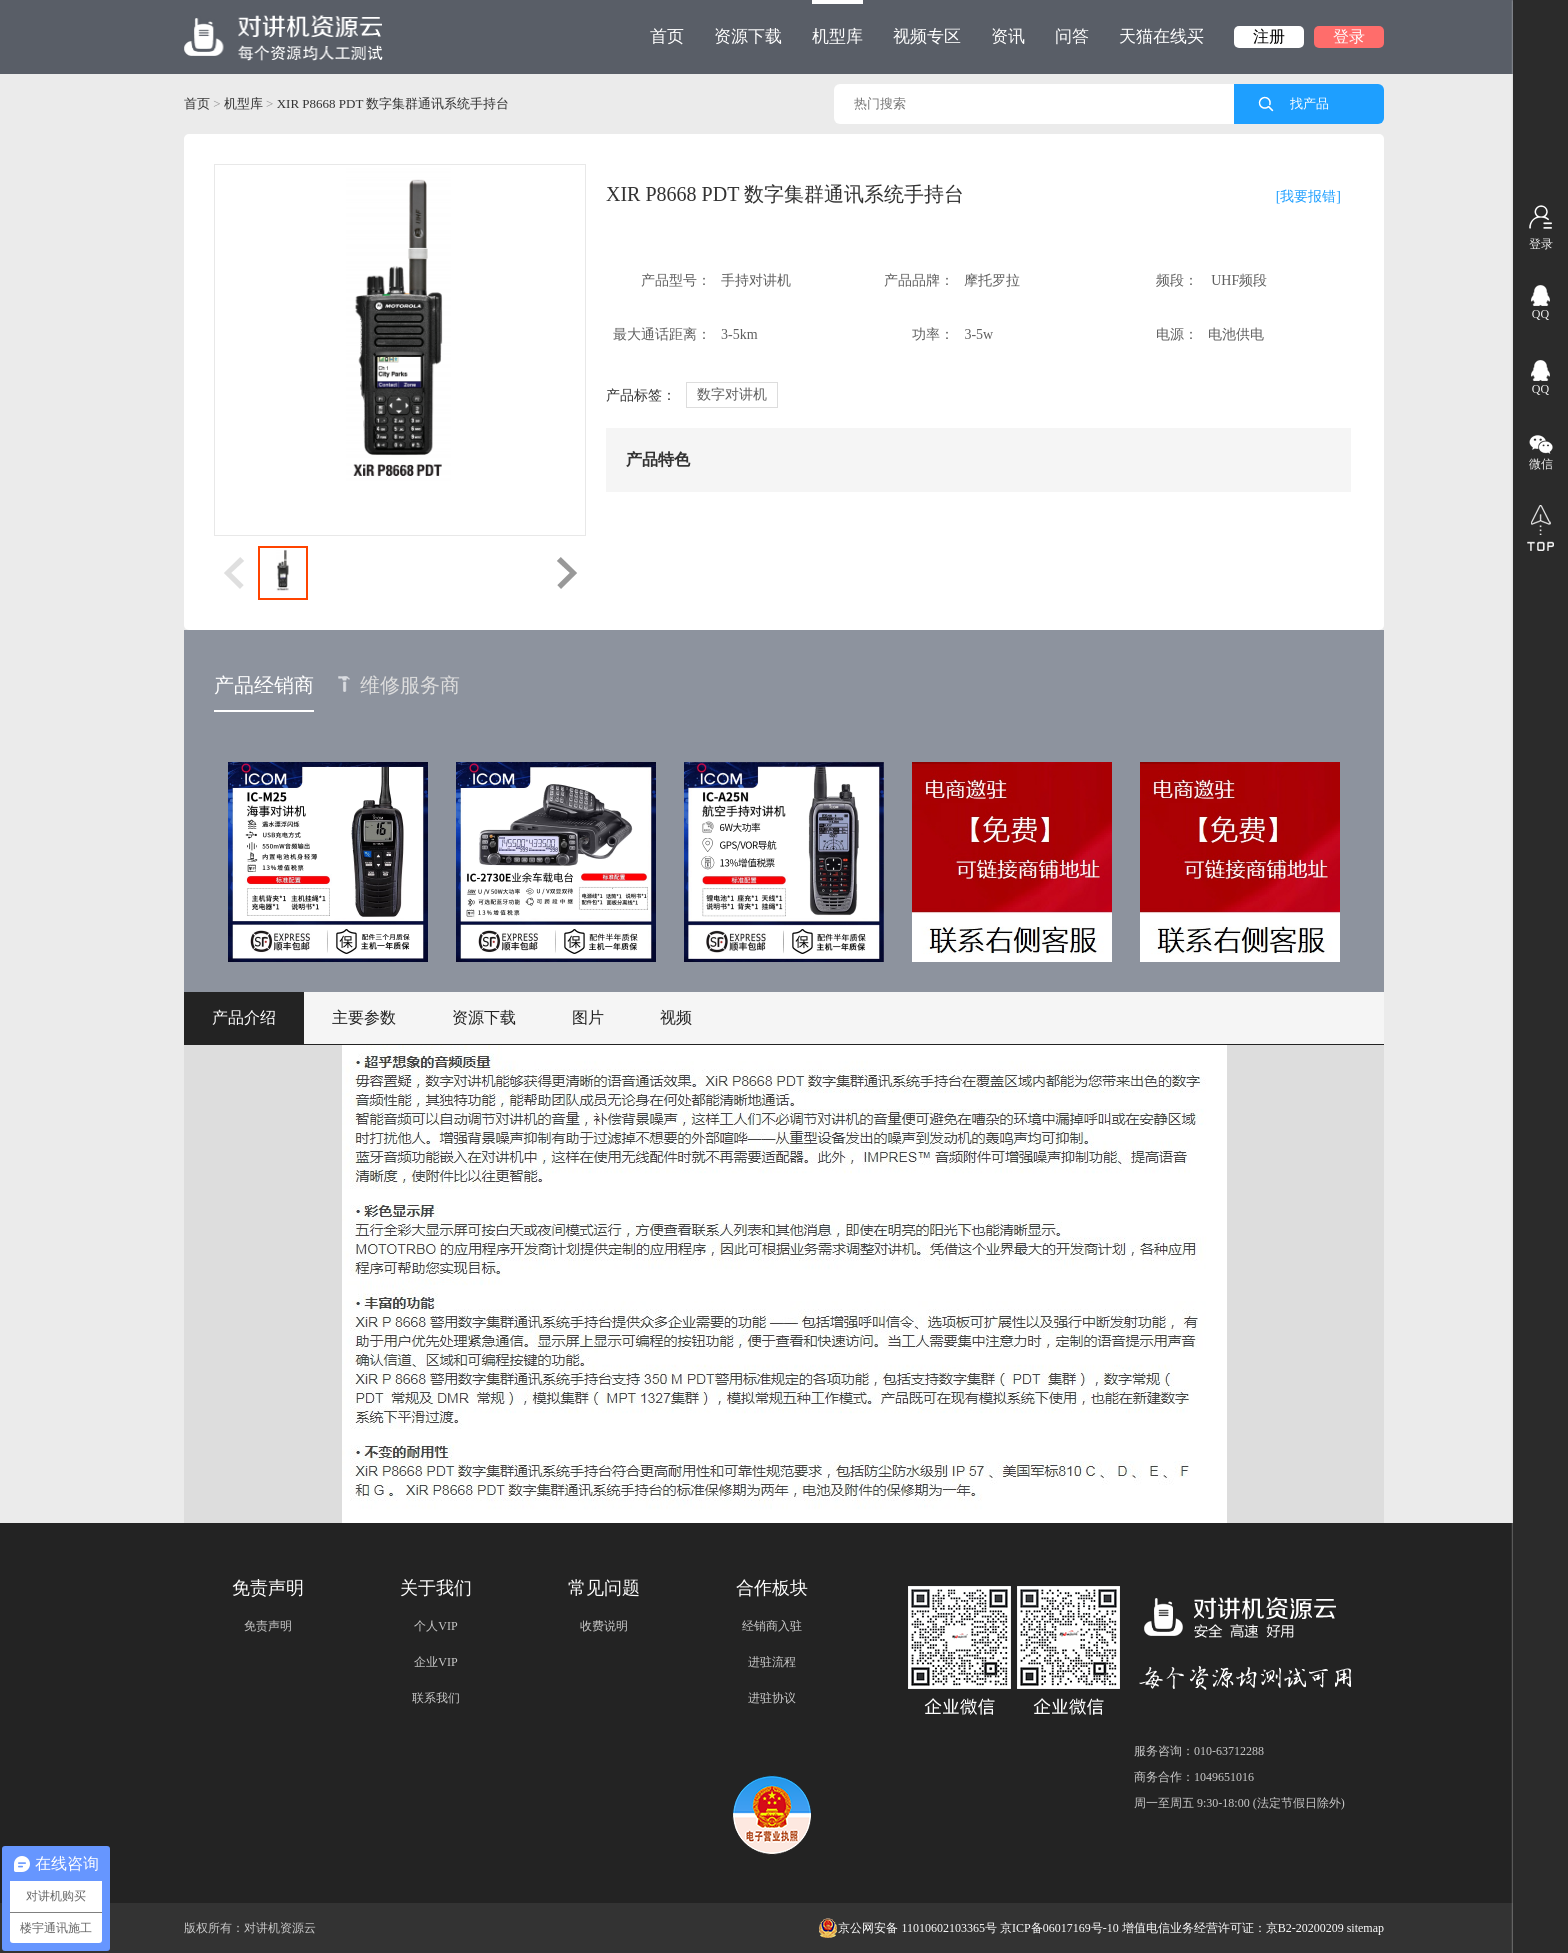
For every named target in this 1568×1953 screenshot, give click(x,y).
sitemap (1365, 1928)
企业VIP (435, 1662)
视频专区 (927, 36)
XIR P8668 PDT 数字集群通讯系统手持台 (393, 103)
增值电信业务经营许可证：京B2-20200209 (1233, 1928)
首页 (667, 36)
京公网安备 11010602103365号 (907, 1928)
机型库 (837, 23)
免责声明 (268, 1626)
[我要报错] (1308, 196)
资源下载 (748, 36)
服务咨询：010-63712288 (1199, 1751)
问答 (1072, 36)
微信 (1541, 464)
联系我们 (436, 1698)
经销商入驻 (772, 1626)
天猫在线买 (1161, 36)
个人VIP (435, 1626)
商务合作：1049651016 (1194, 1777)
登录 (1349, 36)
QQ (1540, 314)
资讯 (1008, 36)
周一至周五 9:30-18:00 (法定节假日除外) (1239, 1803)
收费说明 (604, 1626)
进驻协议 (772, 1698)
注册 (1269, 36)
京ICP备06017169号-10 (1059, 1928)
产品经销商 (264, 685)
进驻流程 (772, 1662)
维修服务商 (399, 685)
